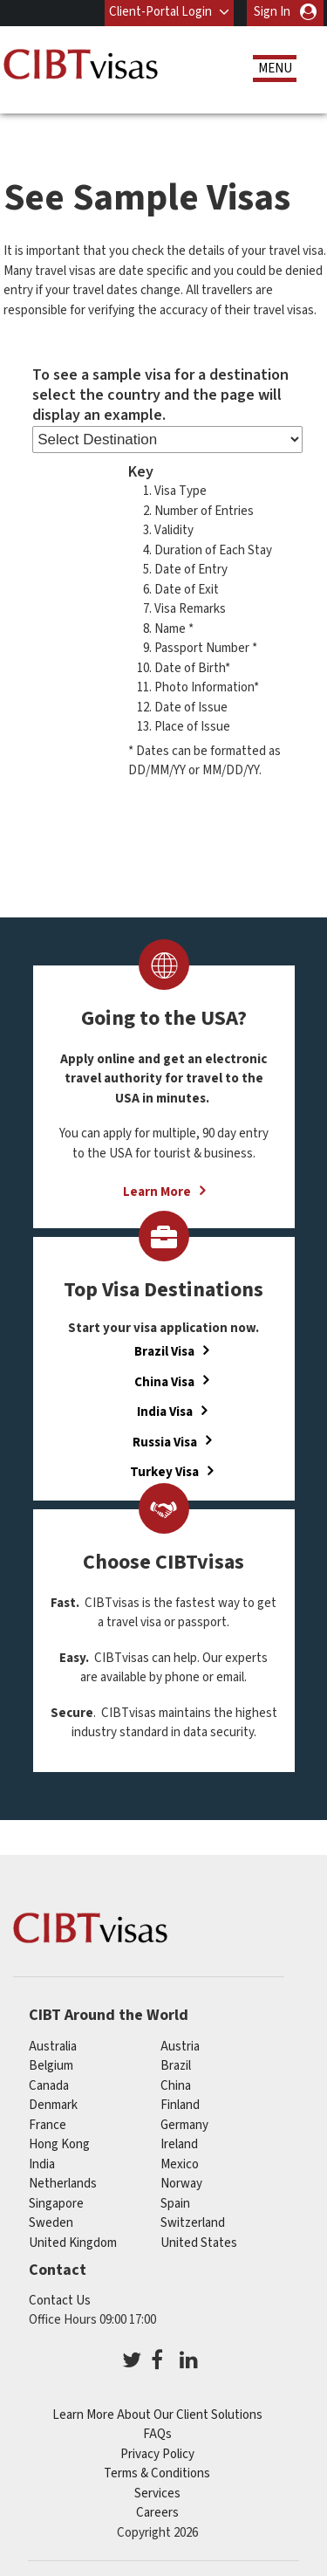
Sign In (272, 12)
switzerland (192, 2223)
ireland (179, 2144)
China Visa (164, 1381)
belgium (51, 2066)
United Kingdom (73, 2242)
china (175, 2085)
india (42, 2163)
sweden (51, 2223)
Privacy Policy (157, 2454)
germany (184, 2124)
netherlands (63, 2183)
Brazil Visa (164, 1352)
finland (180, 2105)
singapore (56, 2203)
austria (180, 2046)
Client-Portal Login (160, 12)
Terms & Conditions (157, 2473)
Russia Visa (165, 1441)
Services (157, 2493)
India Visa (165, 1412)
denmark (53, 2105)
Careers (157, 2513)
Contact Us (60, 2300)
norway (181, 2183)
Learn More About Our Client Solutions (157, 2415)
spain (175, 2203)
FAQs (157, 2434)
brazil (175, 2066)
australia (53, 2046)
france (47, 2124)
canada (49, 2085)
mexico (179, 2163)
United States (198, 2242)
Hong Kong (59, 2144)
